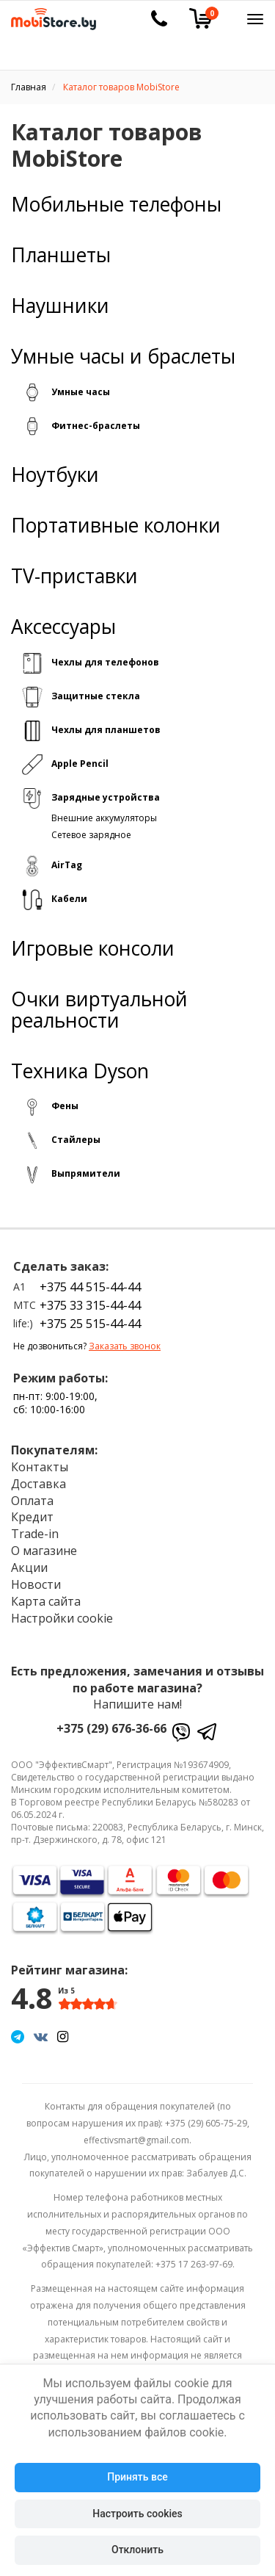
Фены (64, 1106)
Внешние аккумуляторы (104, 818)
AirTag (66, 865)
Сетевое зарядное (91, 835)
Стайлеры (75, 1139)
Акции (29, 1567)
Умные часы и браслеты (123, 356)
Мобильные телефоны (116, 204)
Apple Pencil (80, 763)
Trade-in (35, 1534)
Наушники (60, 306)
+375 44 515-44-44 (90, 1287)
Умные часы (80, 392)
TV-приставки (74, 576)
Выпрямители (85, 1173)
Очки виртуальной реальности (99, 1010)
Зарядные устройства (105, 797)
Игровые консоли (93, 948)
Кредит (32, 1517)
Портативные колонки (116, 525)
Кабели (69, 898)
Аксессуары (63, 627)
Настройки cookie (62, 1618)
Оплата (32, 1501)
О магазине (44, 1551)
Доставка (38, 1484)
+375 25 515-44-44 (90, 1324)
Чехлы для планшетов (106, 730)
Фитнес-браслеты (95, 425)
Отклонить (137, 2549)
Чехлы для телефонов (105, 662)
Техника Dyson (80, 1071)
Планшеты (61, 255)
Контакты (39, 1467)
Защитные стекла (95, 696)
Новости (36, 1584)
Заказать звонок (125, 1346)
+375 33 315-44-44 (90, 1305)
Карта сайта (46, 1601)
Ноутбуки (55, 475)
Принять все (137, 2477)
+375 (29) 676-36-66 (111, 1728)
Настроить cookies (137, 2513)
